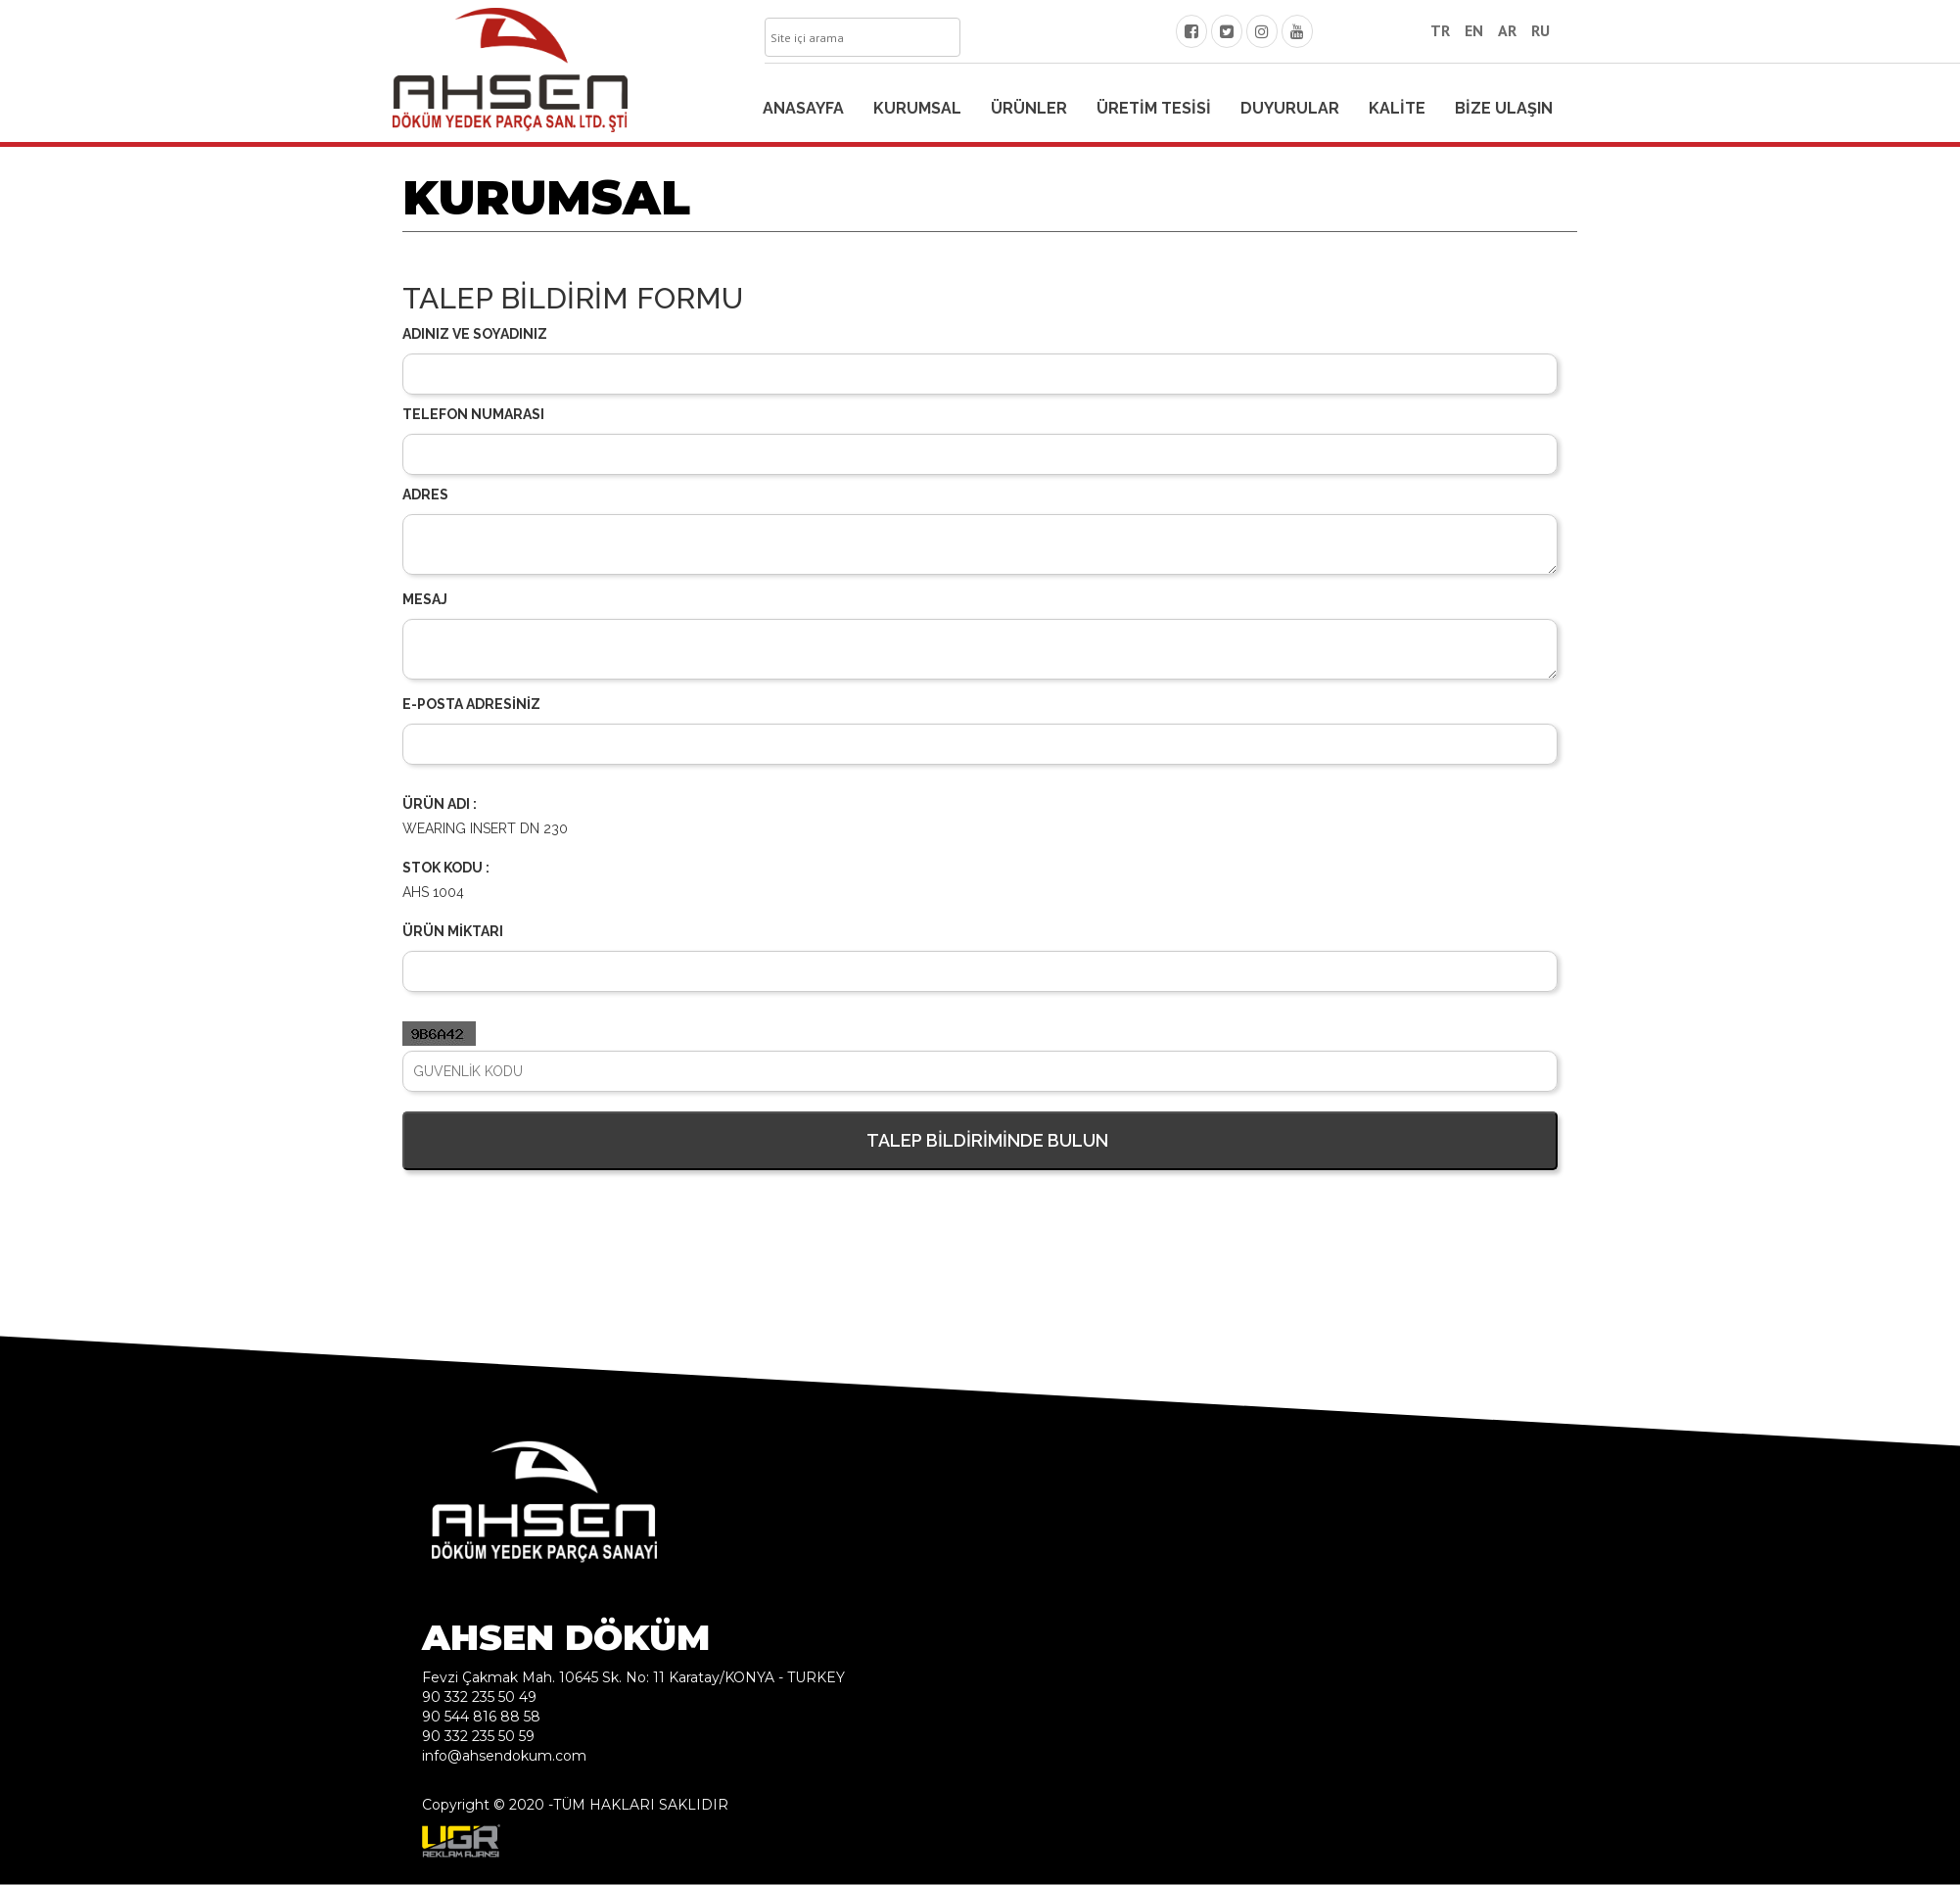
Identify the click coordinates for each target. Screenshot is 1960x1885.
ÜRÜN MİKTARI (452, 931)
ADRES (425, 494)
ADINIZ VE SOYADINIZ (474, 334)
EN (1474, 30)
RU (1540, 30)
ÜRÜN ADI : (439, 804)
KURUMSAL (917, 108)
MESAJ (424, 599)
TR (1440, 30)
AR (1507, 30)
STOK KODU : (446, 867)
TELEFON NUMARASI (473, 414)
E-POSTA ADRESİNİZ (471, 704)
